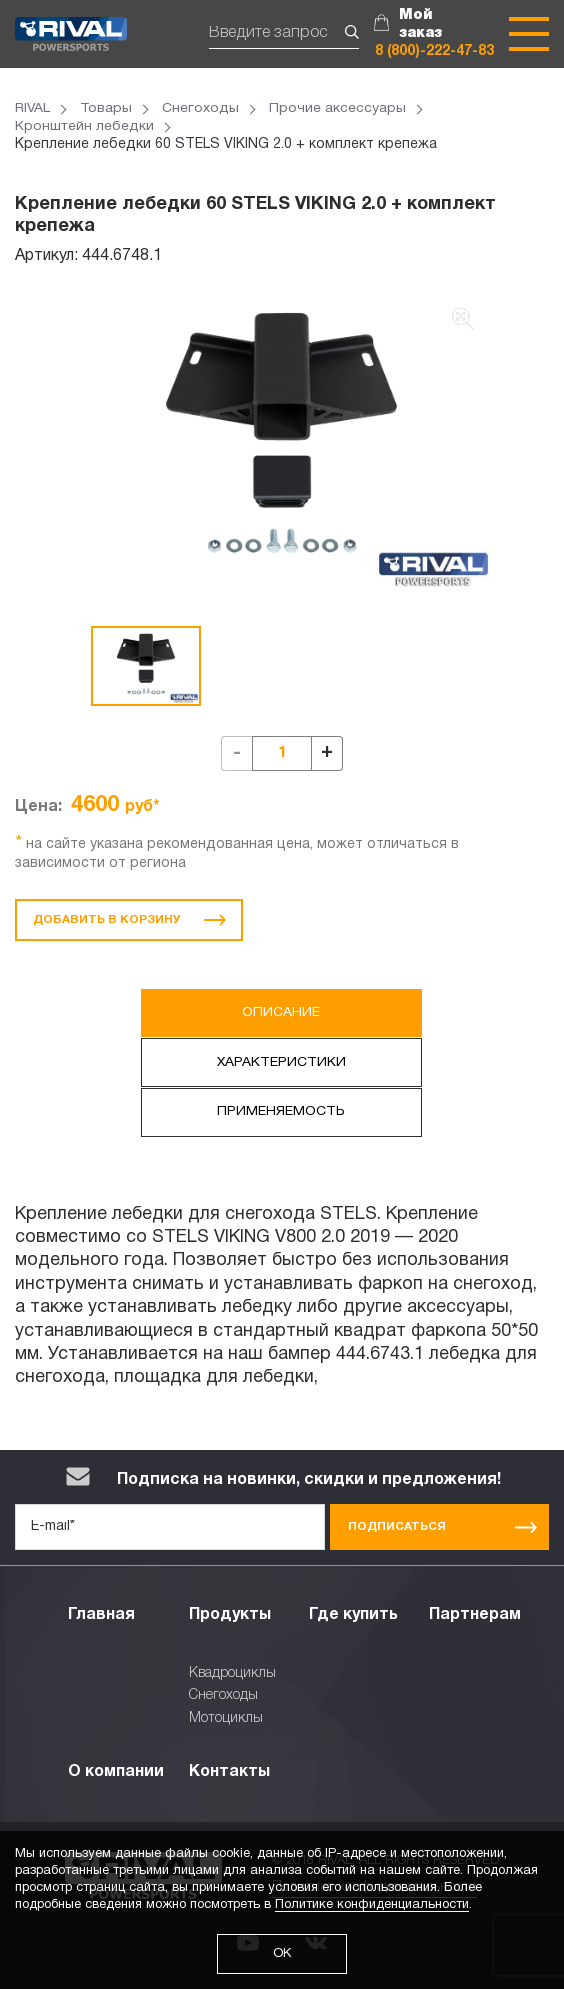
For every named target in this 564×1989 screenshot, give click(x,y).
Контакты (230, 1727)
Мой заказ (420, 24)
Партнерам (475, 1569)
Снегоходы (223, 1650)
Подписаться (458, 1481)
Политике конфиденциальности (372, 1905)
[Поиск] (284, 34)
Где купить (354, 1569)
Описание (154, 1014)
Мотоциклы (226, 1673)
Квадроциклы (232, 1627)
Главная (102, 1569)
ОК (282, 1954)
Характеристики (409, 1014)
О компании (117, 1727)
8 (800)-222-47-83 (434, 51)
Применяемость (282, 1065)
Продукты (230, 1569)
